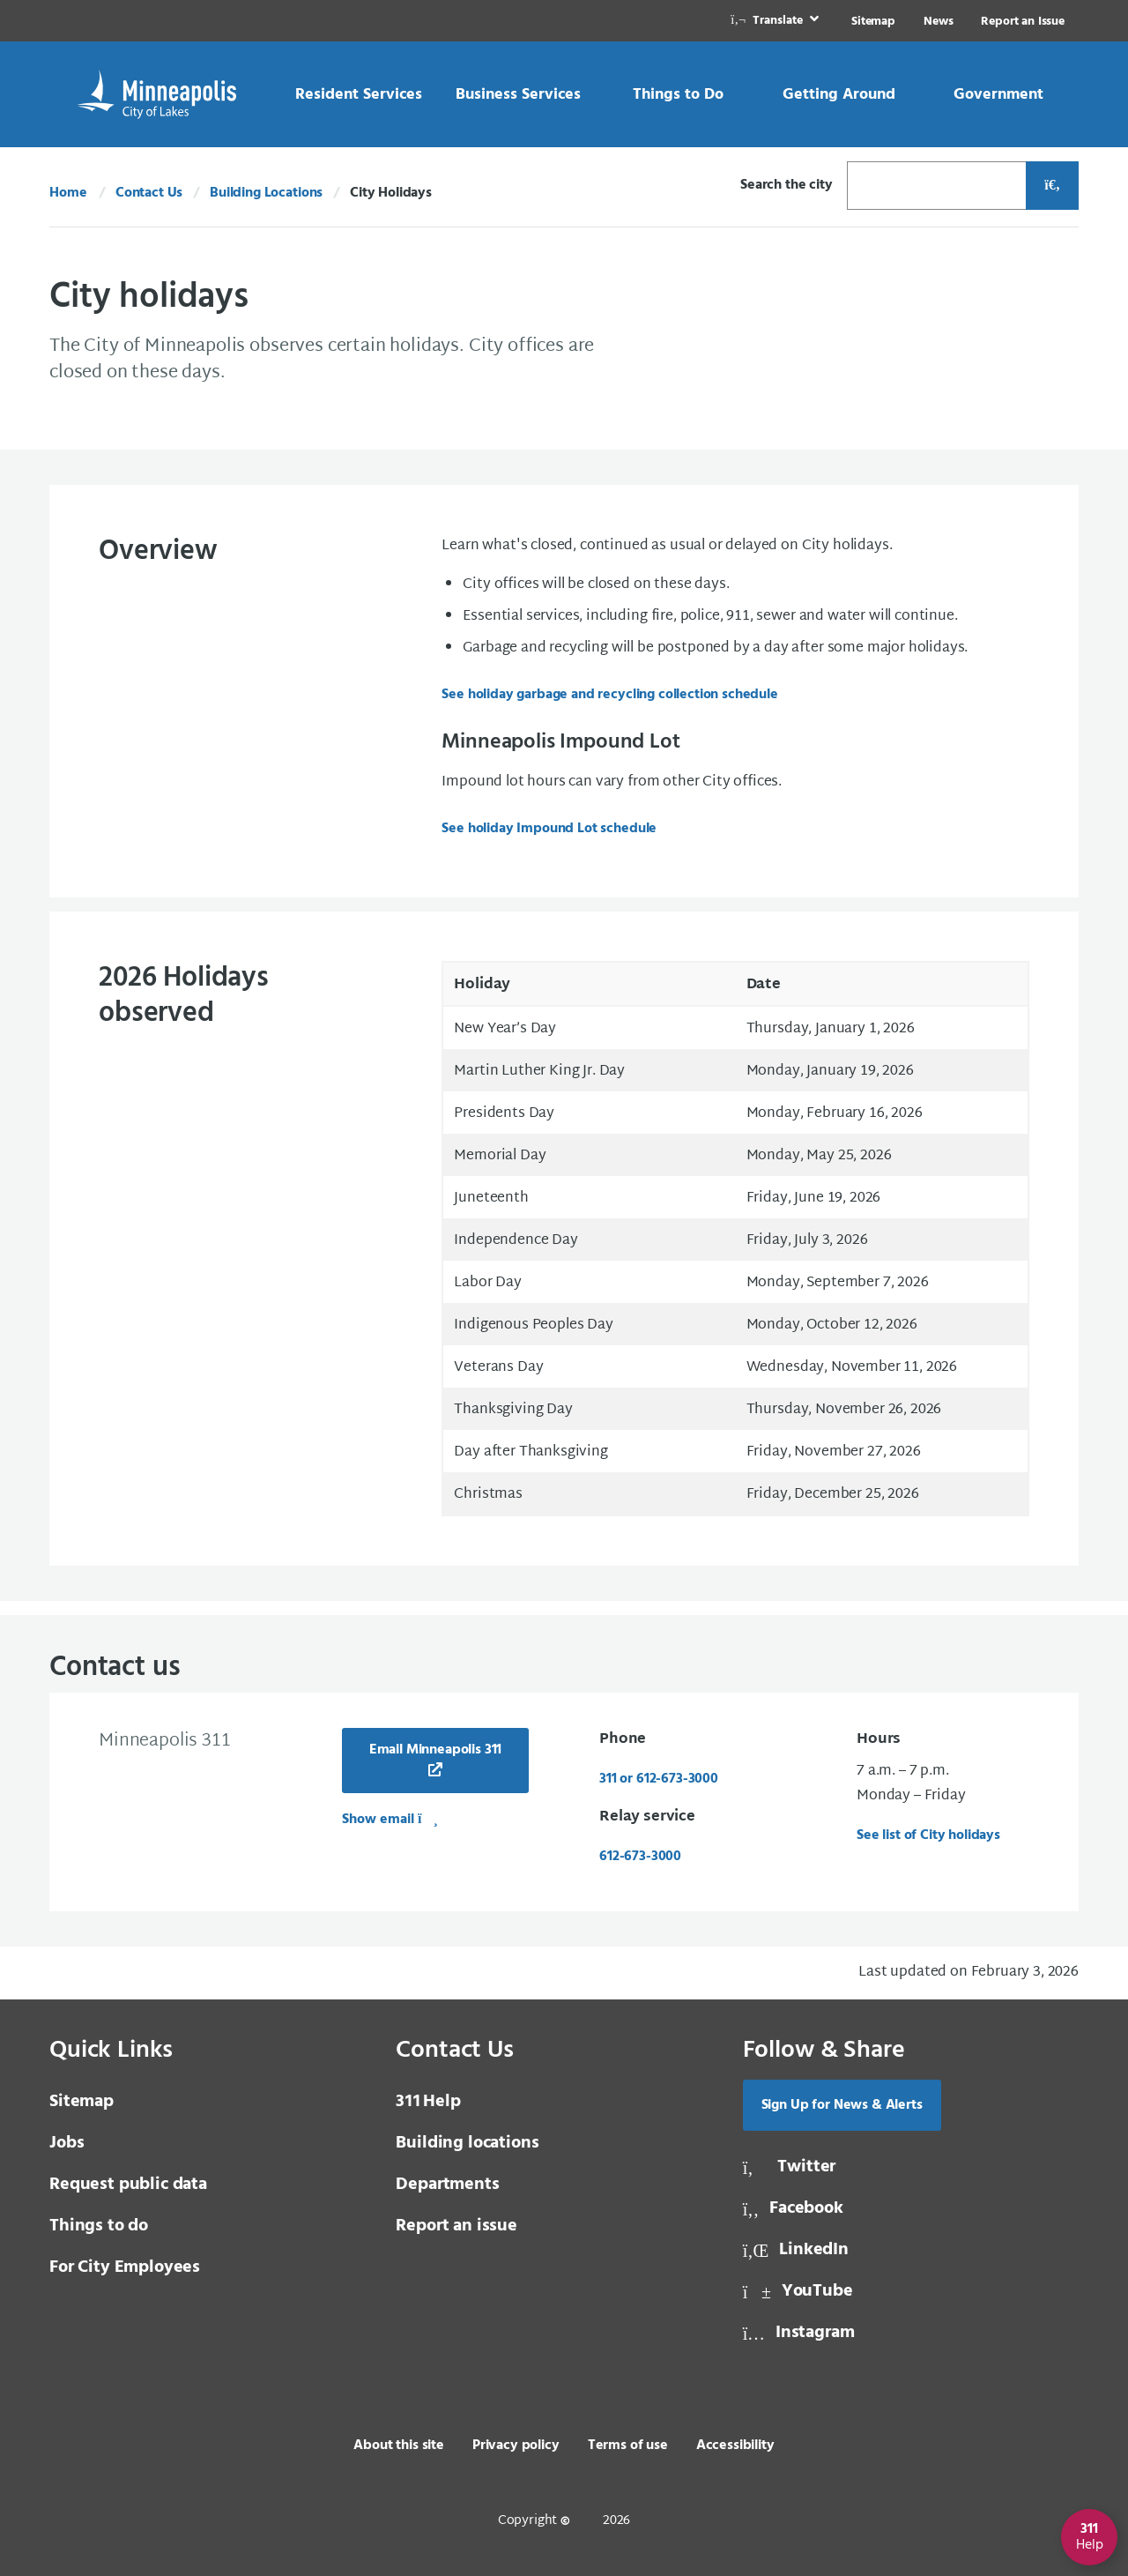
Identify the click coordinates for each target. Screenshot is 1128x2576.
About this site (398, 2445)
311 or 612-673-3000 (658, 1779)
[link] (776, 20)
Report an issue (456, 2226)
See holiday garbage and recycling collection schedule (610, 694)
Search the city (786, 185)
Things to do (98, 2226)
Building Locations (266, 193)
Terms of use (628, 2445)
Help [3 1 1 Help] (428, 2102)
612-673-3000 (640, 1856)
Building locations (467, 2143)
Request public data (128, 2184)
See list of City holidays (928, 1835)
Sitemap (873, 21)
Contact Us (148, 193)
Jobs (66, 2143)
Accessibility (735, 2445)
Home (67, 193)
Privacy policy (516, 2445)
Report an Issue (1023, 21)
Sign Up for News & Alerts (842, 2105)
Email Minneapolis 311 (435, 1749)
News (938, 21)
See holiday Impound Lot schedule (549, 828)
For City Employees (124, 2267)
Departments (447, 2184)
